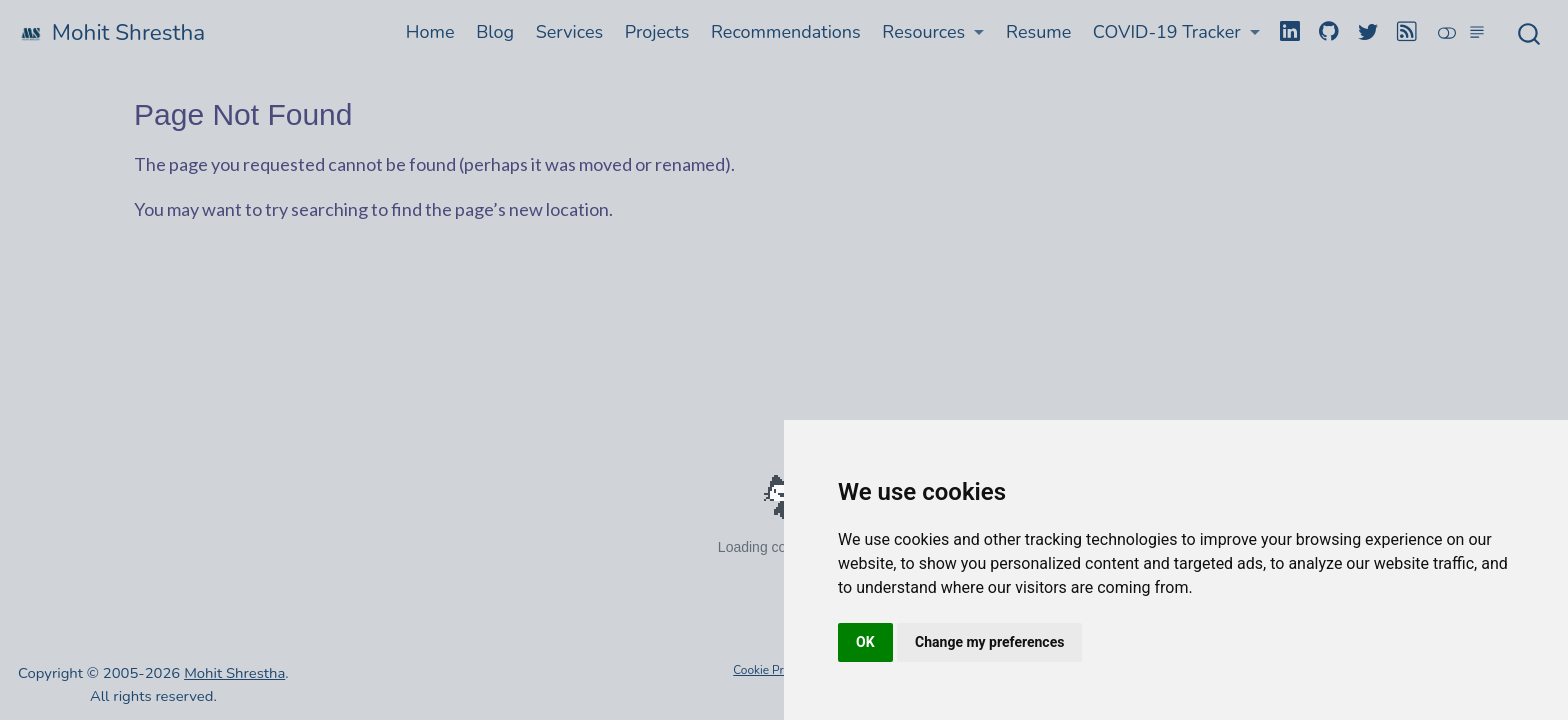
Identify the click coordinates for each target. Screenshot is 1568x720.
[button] (934, 32)
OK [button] (865, 642)
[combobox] (1530, 33)
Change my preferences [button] (989, 642)
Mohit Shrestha (234, 673)
